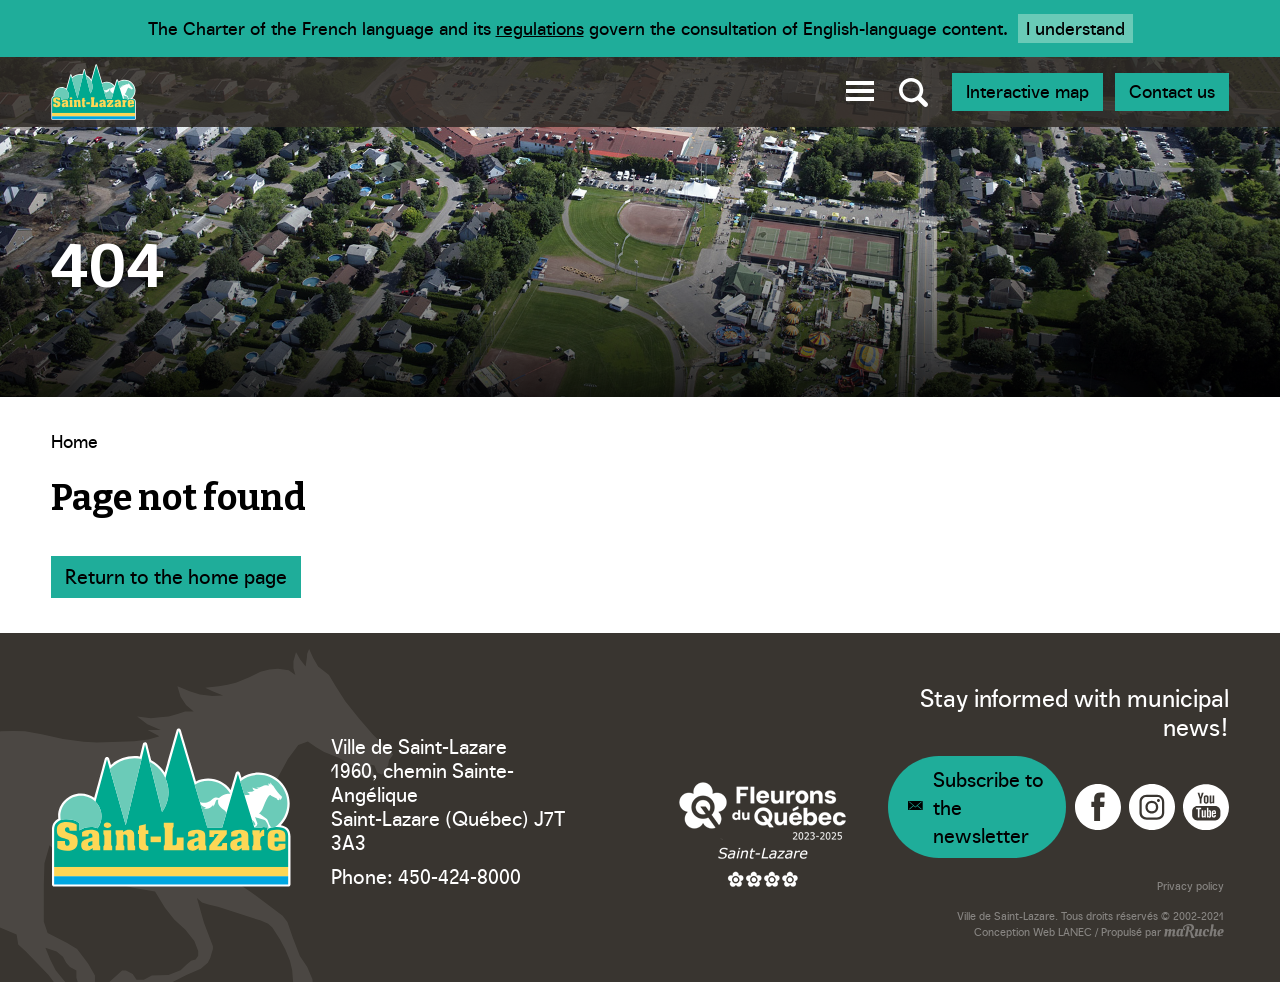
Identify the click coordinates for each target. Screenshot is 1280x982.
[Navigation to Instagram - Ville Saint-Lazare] (1152, 807)
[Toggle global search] (913, 92)
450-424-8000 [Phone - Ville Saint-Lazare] (459, 875)
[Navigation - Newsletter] (977, 807)
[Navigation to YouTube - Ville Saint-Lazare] (1206, 807)
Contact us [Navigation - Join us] (1172, 90)
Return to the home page (176, 575)
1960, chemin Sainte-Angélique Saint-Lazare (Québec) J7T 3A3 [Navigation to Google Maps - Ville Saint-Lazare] (448, 805)
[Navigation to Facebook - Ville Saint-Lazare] (1098, 807)
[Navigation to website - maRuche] (1192, 933)
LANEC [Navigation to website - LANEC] (1075, 931)
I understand (1075, 27)
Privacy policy (1190, 885)
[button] (860, 87)
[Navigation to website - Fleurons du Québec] (763, 834)
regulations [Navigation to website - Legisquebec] (540, 27)
